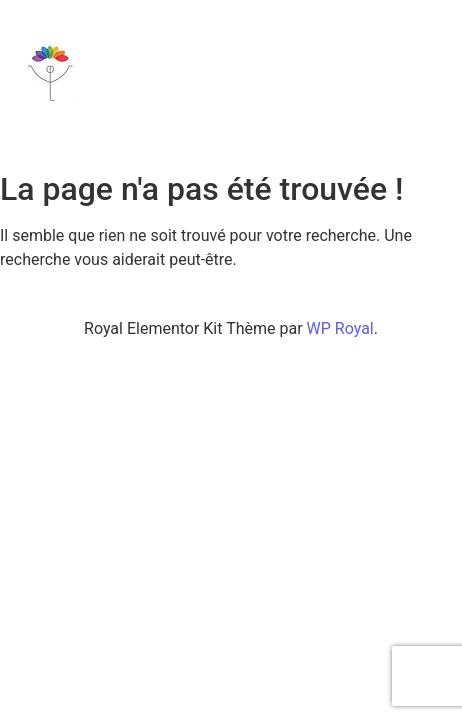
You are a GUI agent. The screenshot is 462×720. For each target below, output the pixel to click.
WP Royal (340, 328)
